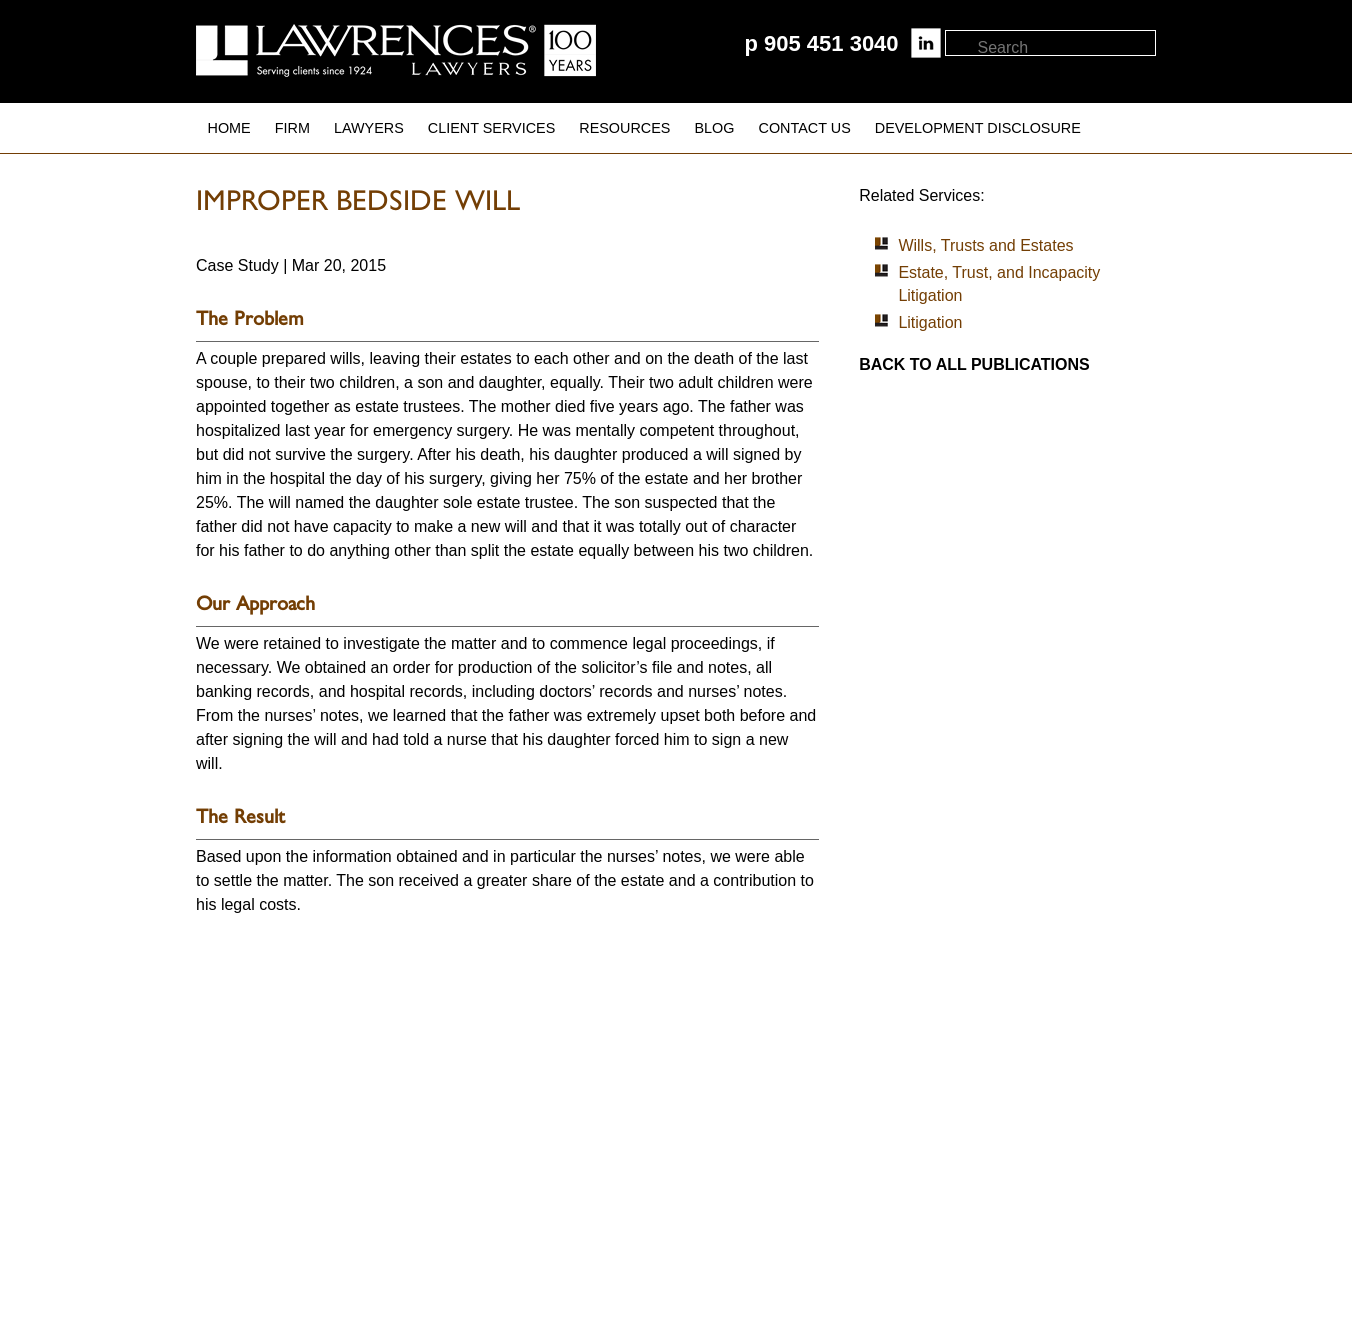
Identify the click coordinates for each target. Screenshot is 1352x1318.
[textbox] (1065, 48)
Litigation (930, 322)
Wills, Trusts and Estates (985, 245)
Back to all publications (974, 364)
